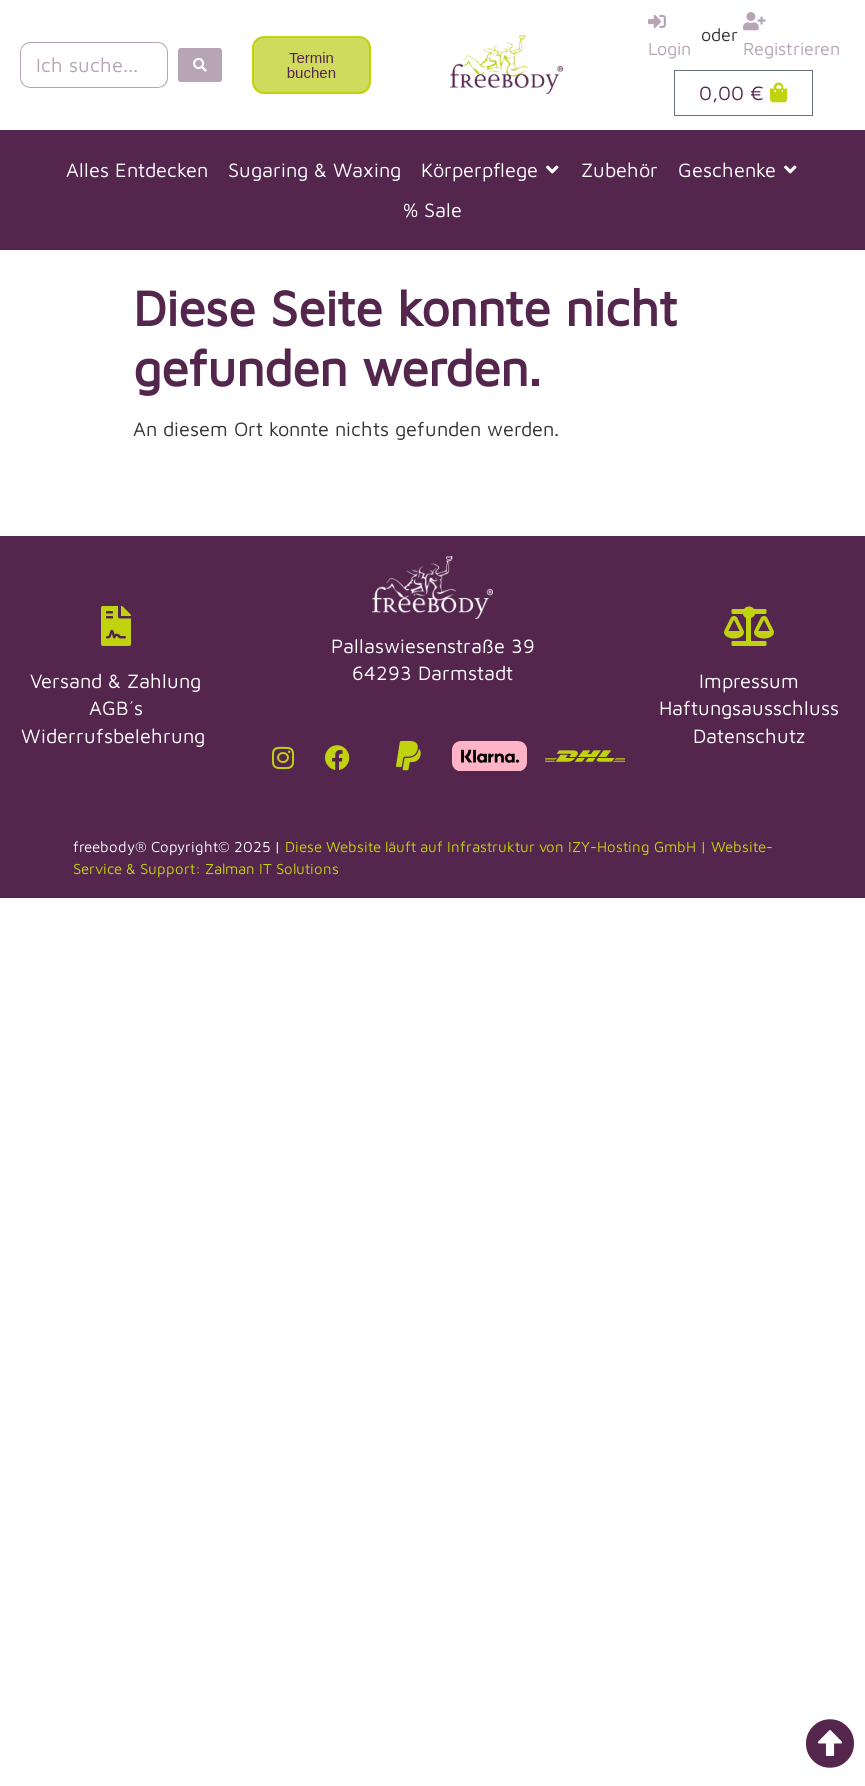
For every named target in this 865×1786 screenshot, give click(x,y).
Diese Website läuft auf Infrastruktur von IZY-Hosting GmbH (490, 846)
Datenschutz (749, 735)
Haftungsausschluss (749, 707)
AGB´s (116, 707)
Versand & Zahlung (115, 680)
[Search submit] (200, 65)
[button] (491, 170)
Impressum (749, 680)
